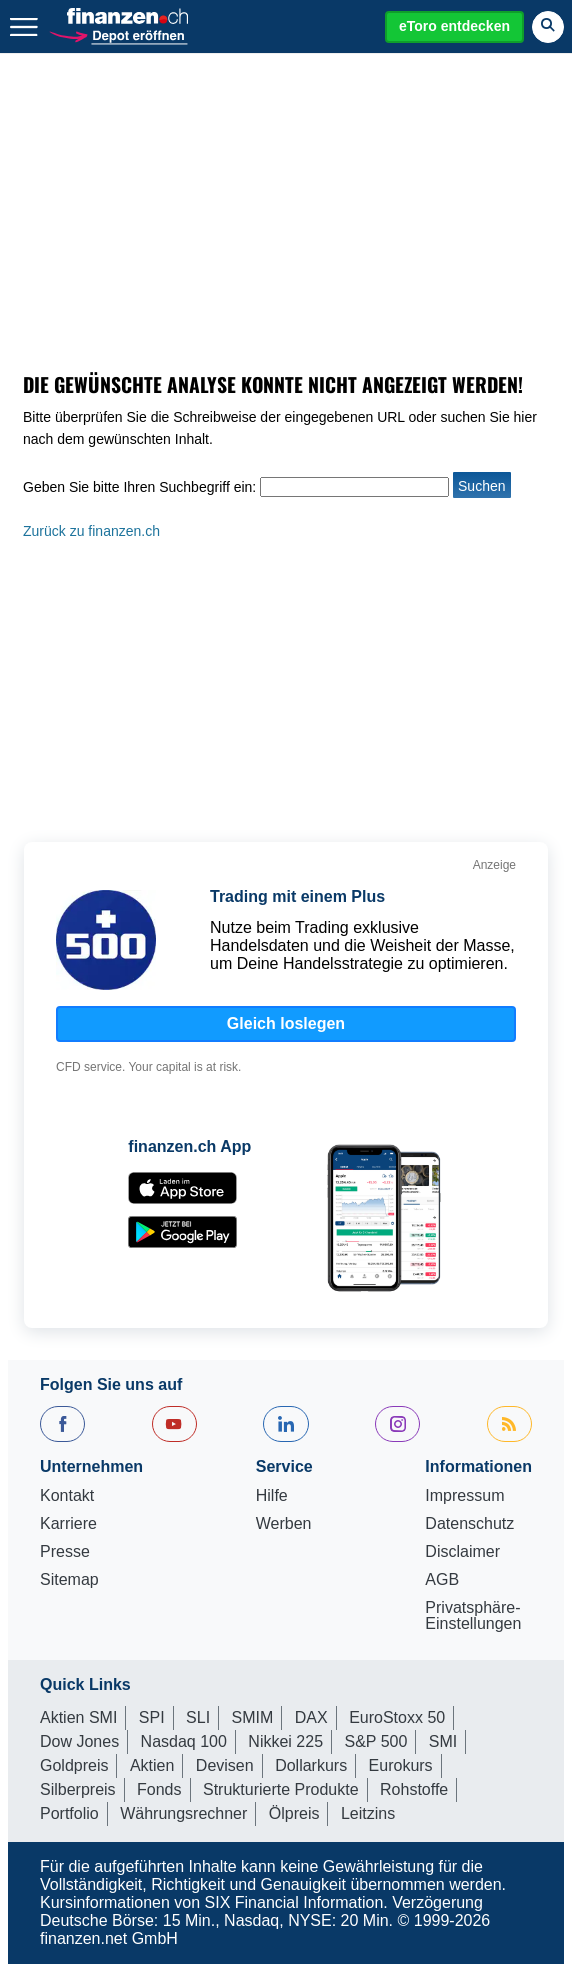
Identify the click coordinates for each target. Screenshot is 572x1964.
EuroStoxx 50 (397, 1717)
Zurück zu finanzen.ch (91, 531)
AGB (442, 1580)
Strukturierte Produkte (281, 1789)
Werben (284, 1524)
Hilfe (272, 1496)
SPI (152, 1717)
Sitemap (69, 1580)
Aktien (152, 1765)
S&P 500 (376, 1741)
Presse (65, 1552)
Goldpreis (74, 1765)
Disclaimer (462, 1552)
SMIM (253, 1717)
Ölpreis (294, 1813)
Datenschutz (469, 1524)
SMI (443, 1741)
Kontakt (67, 1496)
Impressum (464, 1496)
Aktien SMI (78, 1717)
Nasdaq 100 (184, 1741)
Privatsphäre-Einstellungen (473, 1616)
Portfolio (69, 1813)
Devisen (225, 1765)
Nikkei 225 (285, 1741)
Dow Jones (79, 1741)
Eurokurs (401, 1765)
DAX (311, 1717)
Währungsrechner (183, 1813)
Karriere (68, 1524)
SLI (198, 1717)
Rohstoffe (414, 1789)
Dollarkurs (311, 1765)
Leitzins (368, 1813)
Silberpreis (78, 1789)
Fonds (159, 1789)
